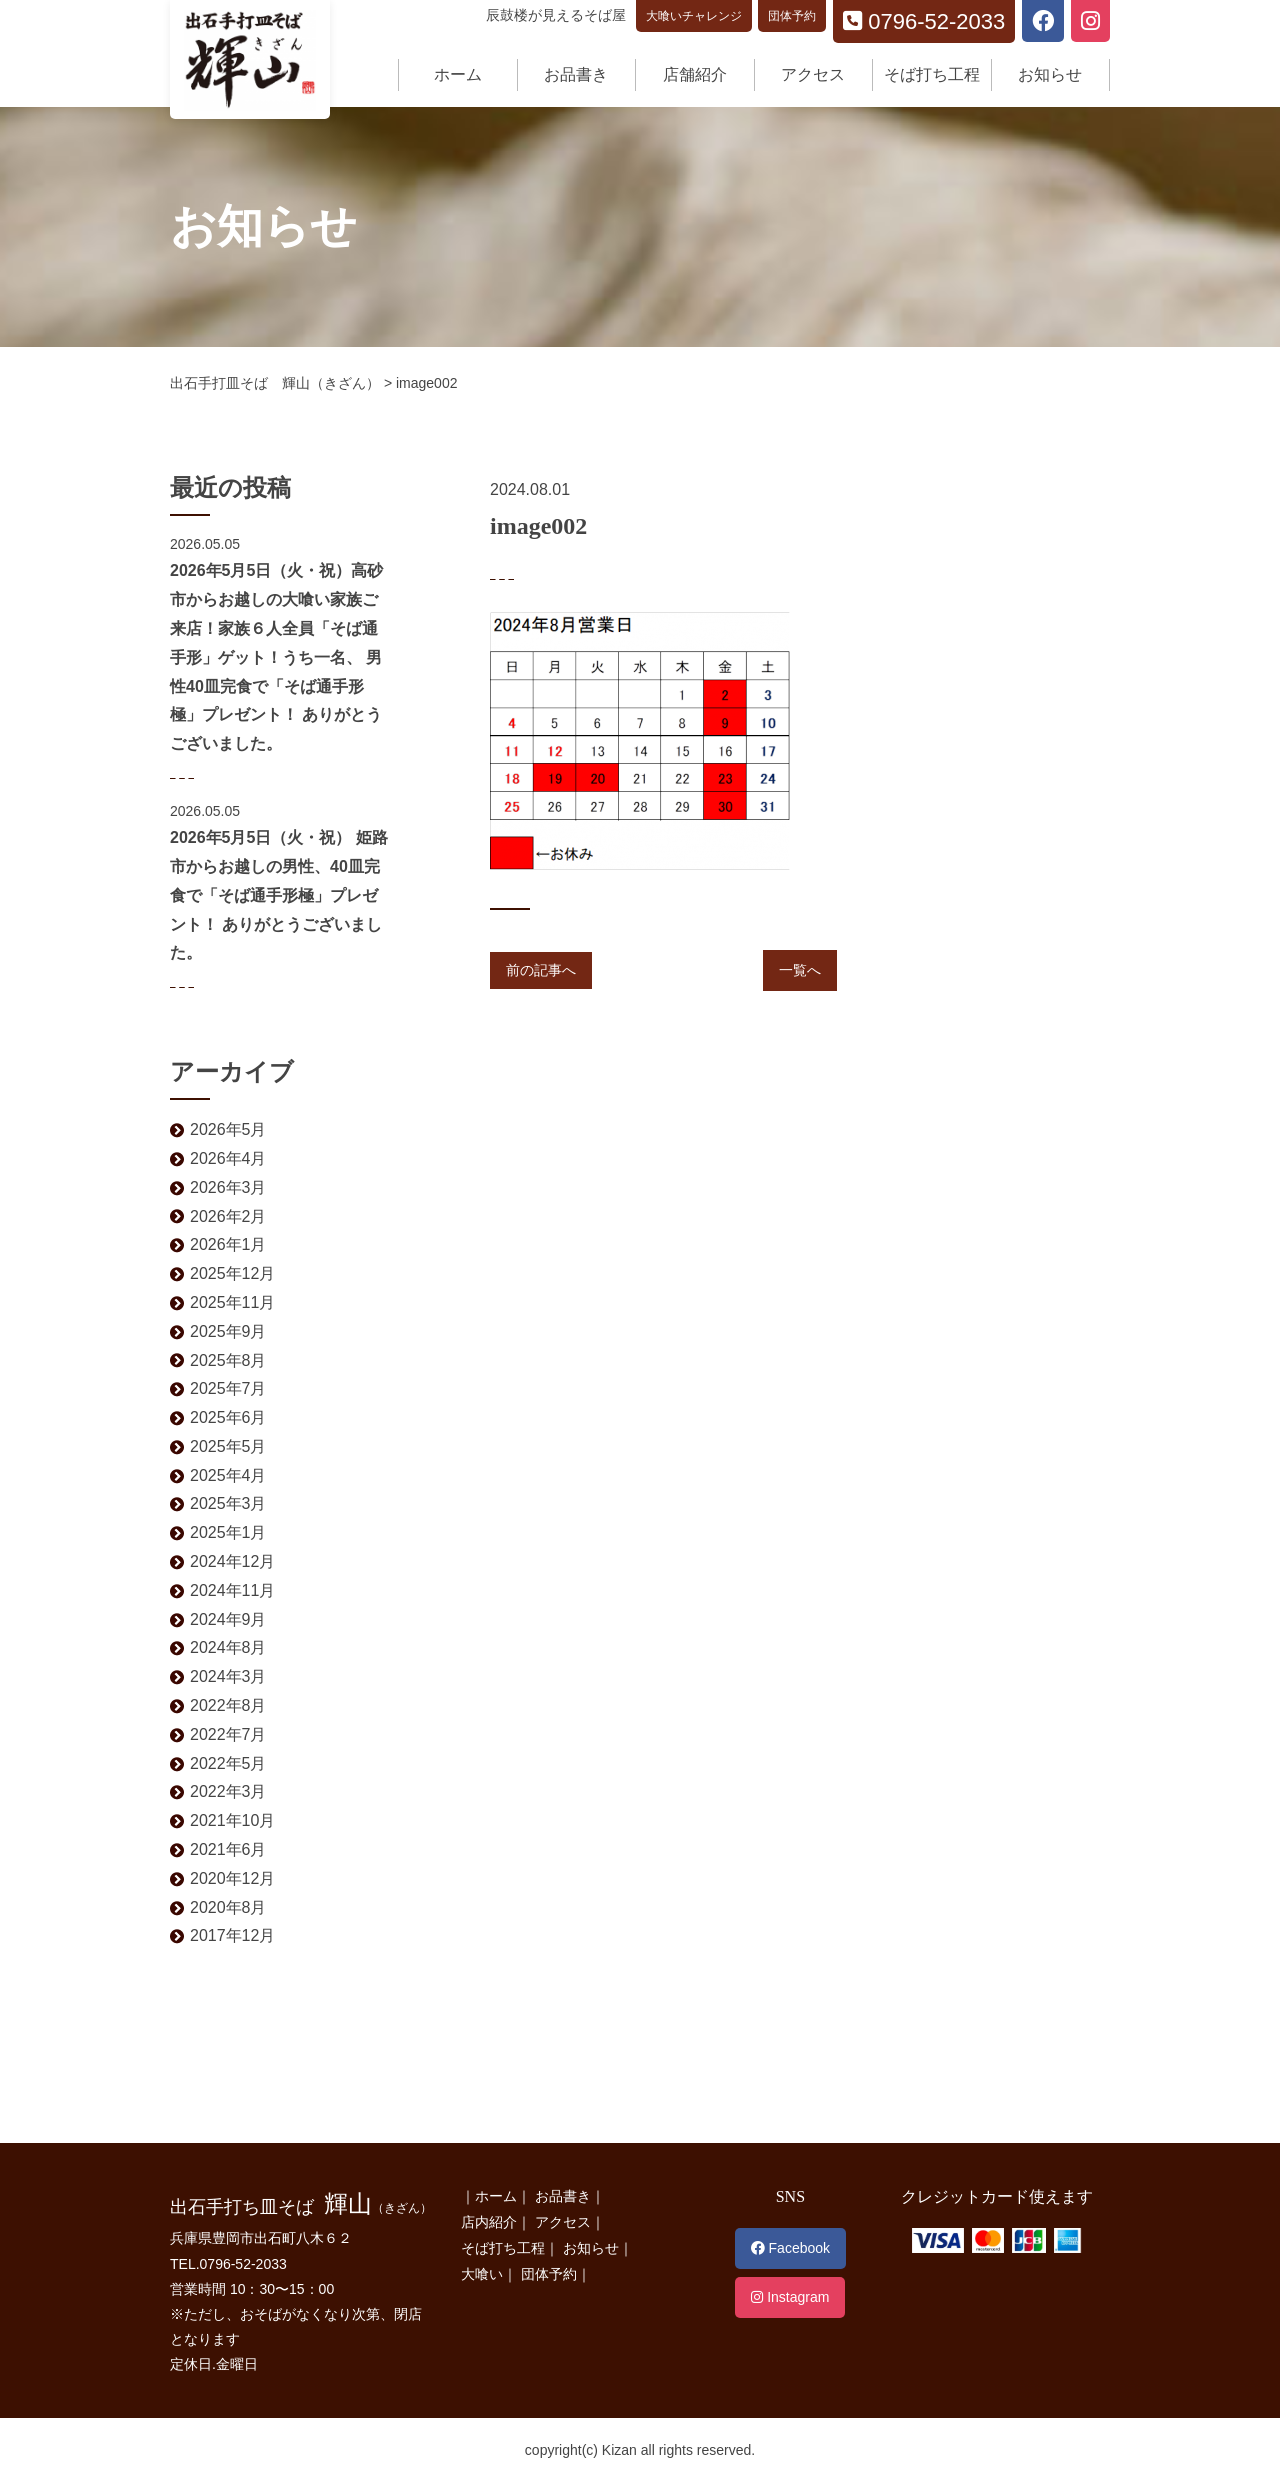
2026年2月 (228, 1216)
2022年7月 (228, 1734)
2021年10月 (232, 1820)
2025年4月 (228, 1475)
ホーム (458, 74)
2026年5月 (228, 1129)
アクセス (813, 74)
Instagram (790, 2297)
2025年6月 (228, 1417)
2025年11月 (232, 1302)
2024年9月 (228, 1619)
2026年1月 (228, 1244)
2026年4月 (228, 1158)
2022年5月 (228, 1763)
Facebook (790, 2248)
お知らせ (1050, 74)
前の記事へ (541, 970)
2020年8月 (228, 1907)
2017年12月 (232, 1935)
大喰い (482, 2274)
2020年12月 (232, 1878)
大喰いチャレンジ (694, 16)
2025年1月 (228, 1532)
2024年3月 (228, 1676)
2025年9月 (228, 1331)
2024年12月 (232, 1561)
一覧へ (800, 970)
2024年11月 (232, 1590)
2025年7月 (228, 1388)
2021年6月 (228, 1849)
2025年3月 (228, 1503)
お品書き (576, 74)
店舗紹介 (695, 74)
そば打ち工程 (932, 74)
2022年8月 (228, 1705)
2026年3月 (228, 1187)
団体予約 (792, 16)
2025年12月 (232, 1273)
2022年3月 (228, 1791)
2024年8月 (228, 1647)
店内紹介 (489, 2222)
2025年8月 (228, 1360)
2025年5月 (228, 1446)
